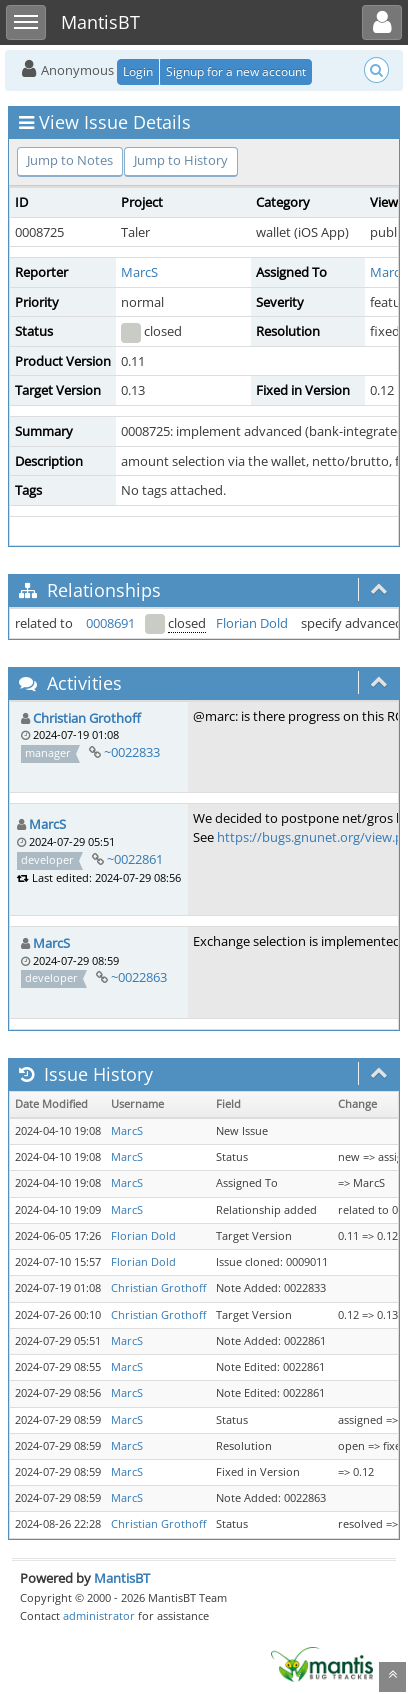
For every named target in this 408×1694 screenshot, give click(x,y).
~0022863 (139, 977)
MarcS (139, 272)
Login (138, 71)
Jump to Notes (70, 160)
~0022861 (135, 859)
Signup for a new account (236, 71)
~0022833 (132, 752)
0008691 (110, 623)
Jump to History (181, 160)
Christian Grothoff (87, 718)
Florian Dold (252, 623)
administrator (99, 1615)
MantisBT (122, 1578)
